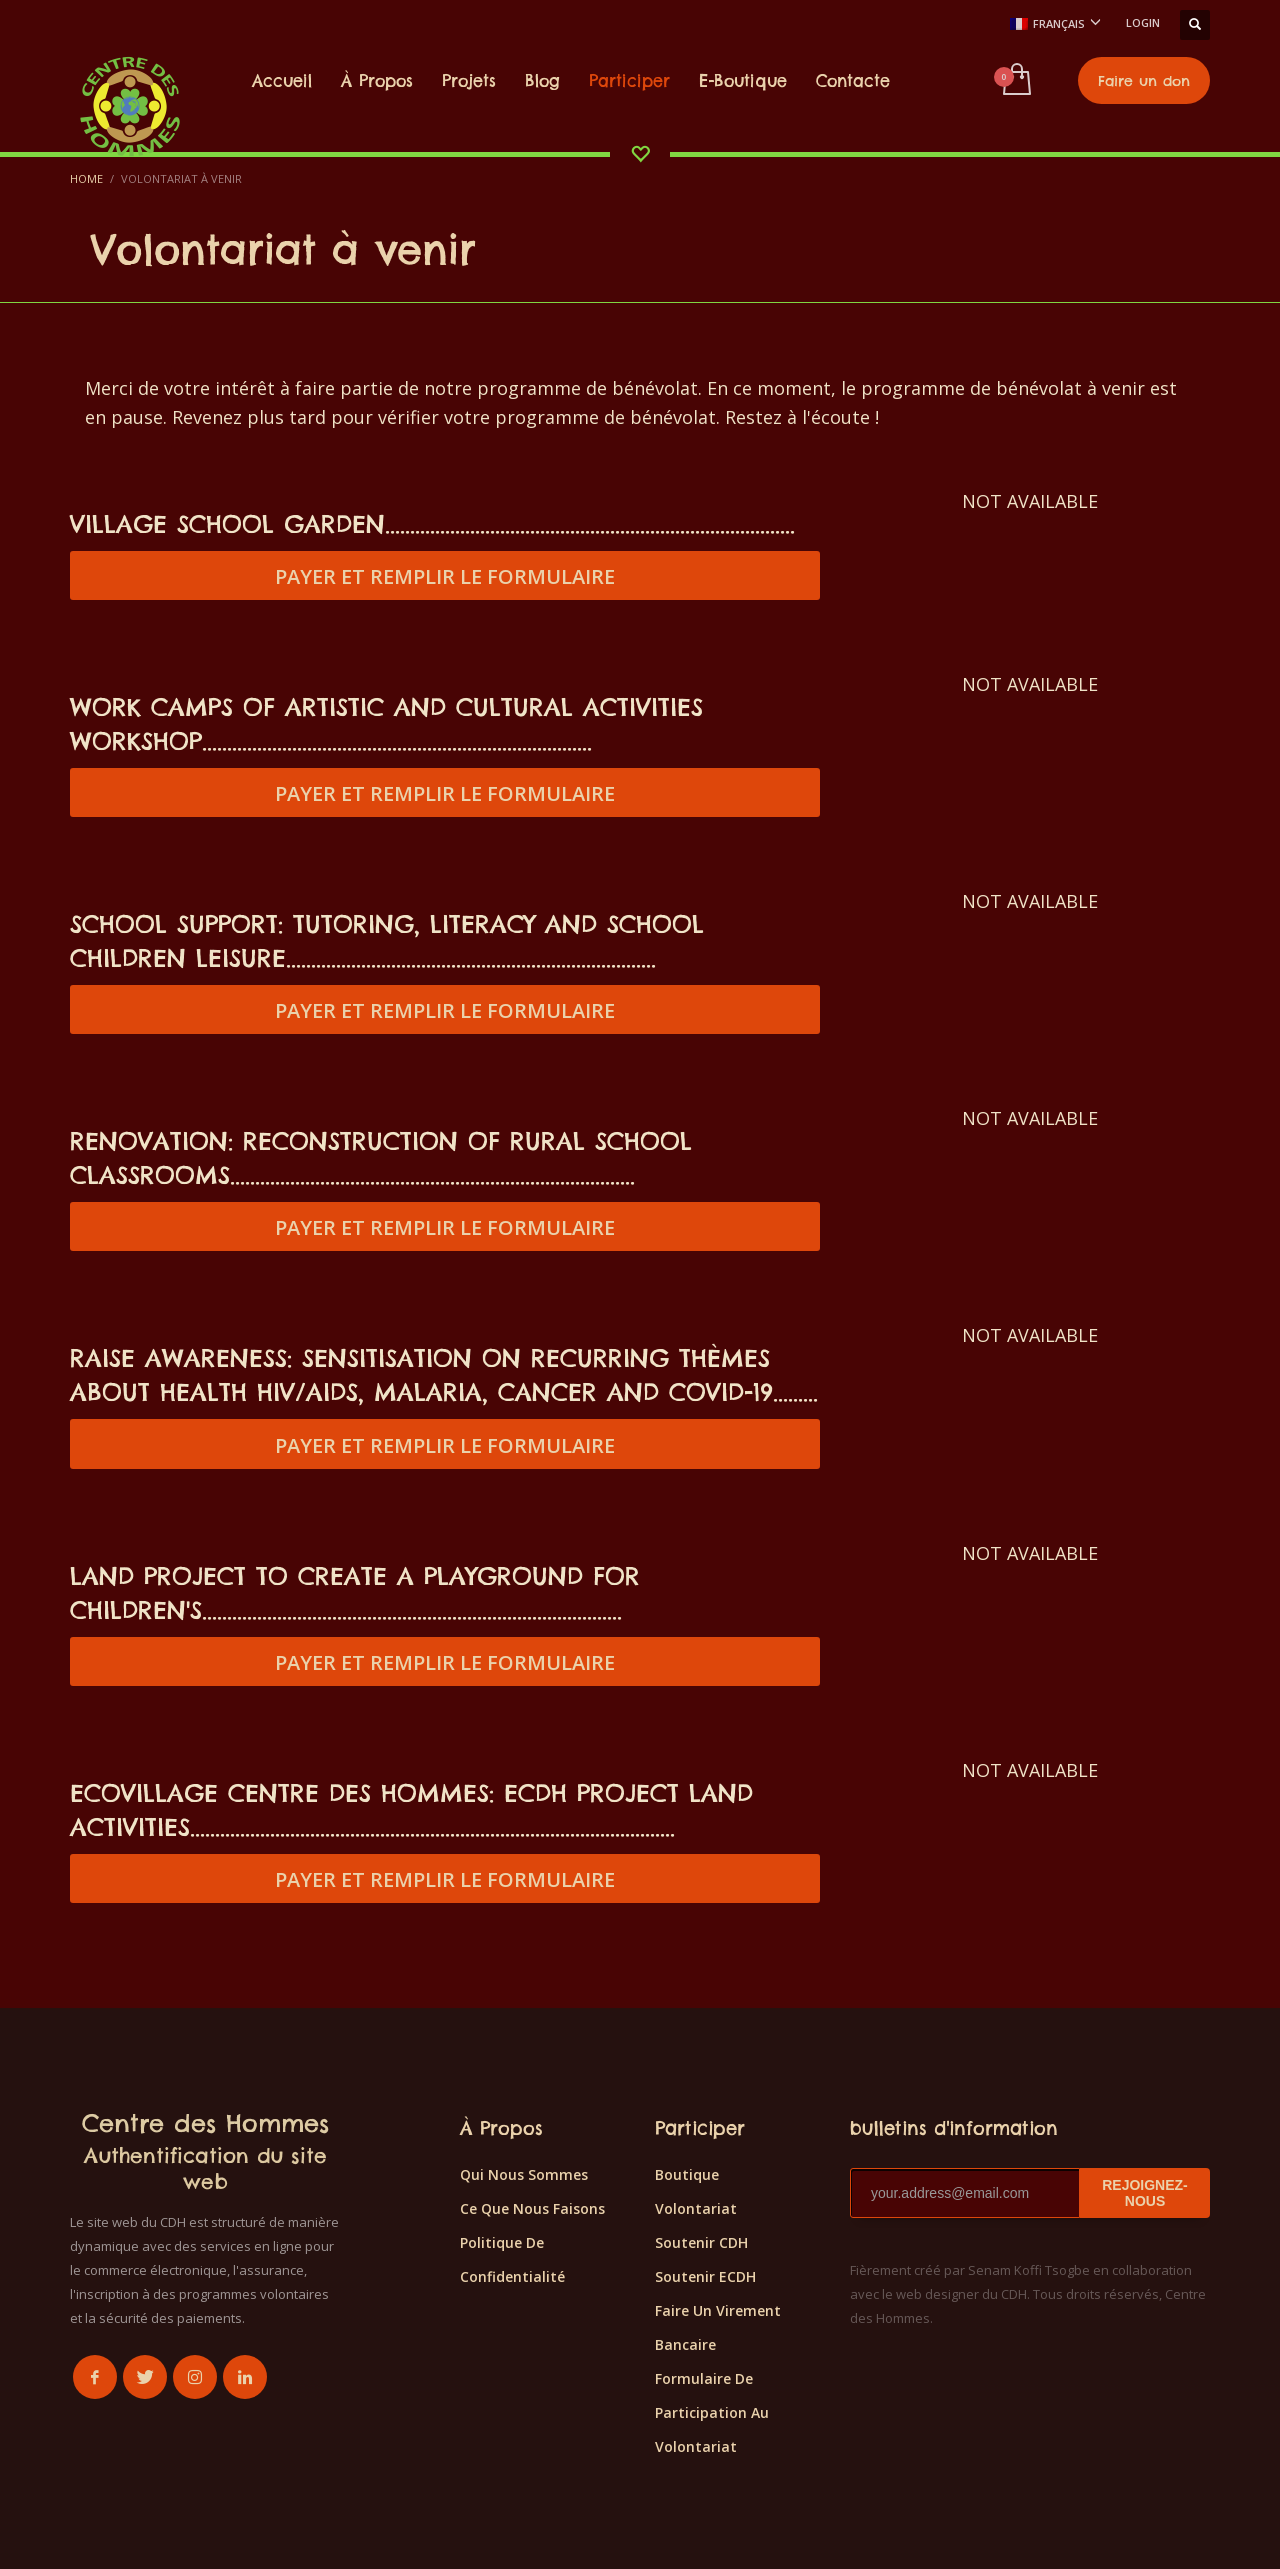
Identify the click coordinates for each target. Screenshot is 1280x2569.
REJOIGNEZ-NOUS (1145, 2193)
